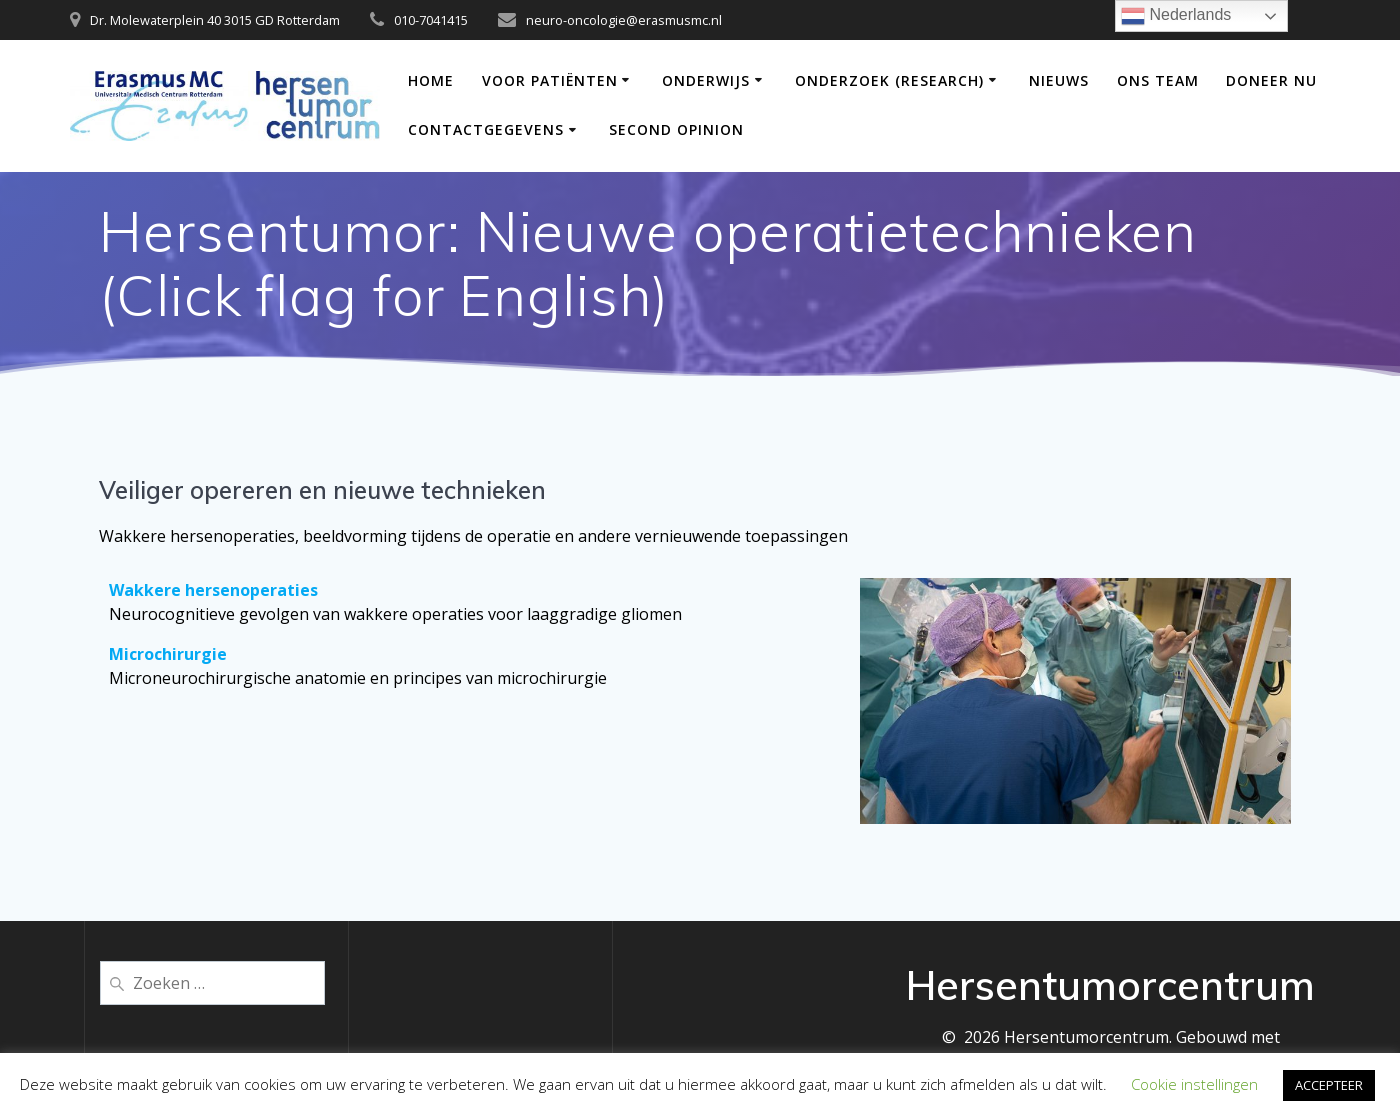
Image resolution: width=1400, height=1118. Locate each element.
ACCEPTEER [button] (1329, 1085)
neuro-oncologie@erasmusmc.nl (624, 20)
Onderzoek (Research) (889, 80)
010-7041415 (431, 20)
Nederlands (1176, 16)
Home (431, 80)
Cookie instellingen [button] (1194, 1084)
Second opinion (676, 129)
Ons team (1158, 80)
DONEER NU (1271, 80)
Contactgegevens (486, 129)
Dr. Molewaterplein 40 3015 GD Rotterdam (215, 20)
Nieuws (1059, 80)
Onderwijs (706, 80)
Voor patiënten (550, 80)
